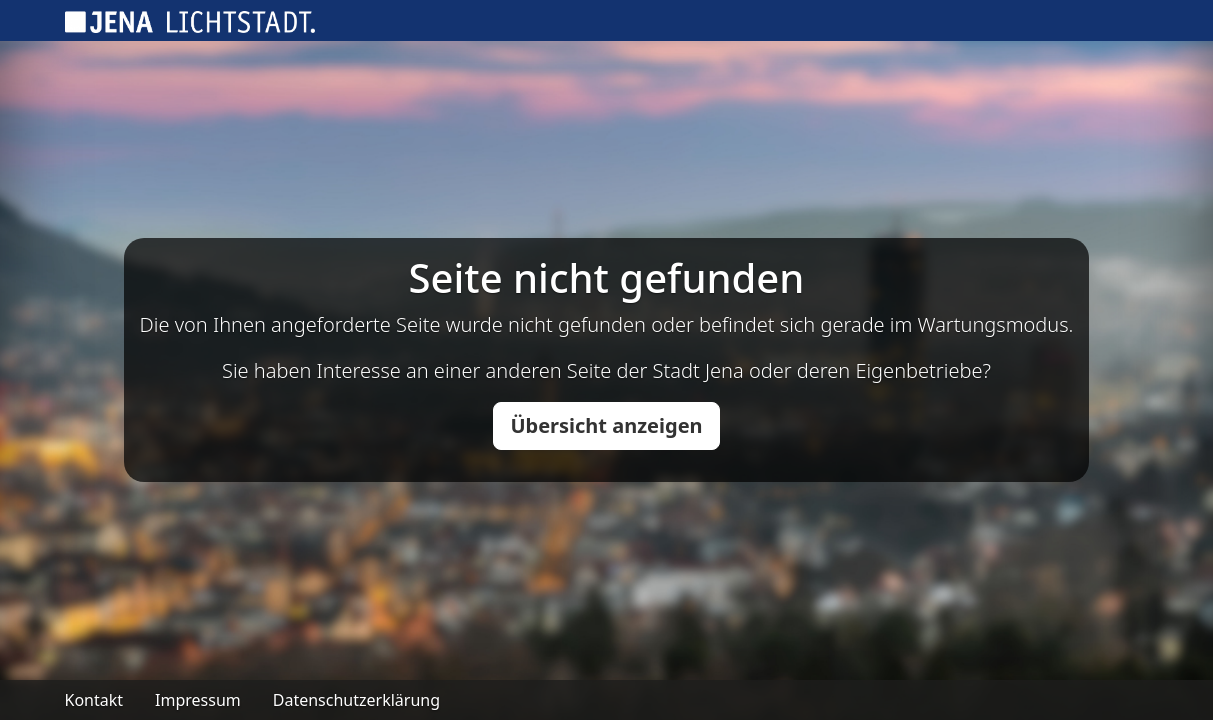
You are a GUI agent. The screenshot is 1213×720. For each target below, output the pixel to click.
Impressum (198, 700)
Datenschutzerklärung (356, 700)
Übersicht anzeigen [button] (606, 425)
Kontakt (94, 700)
